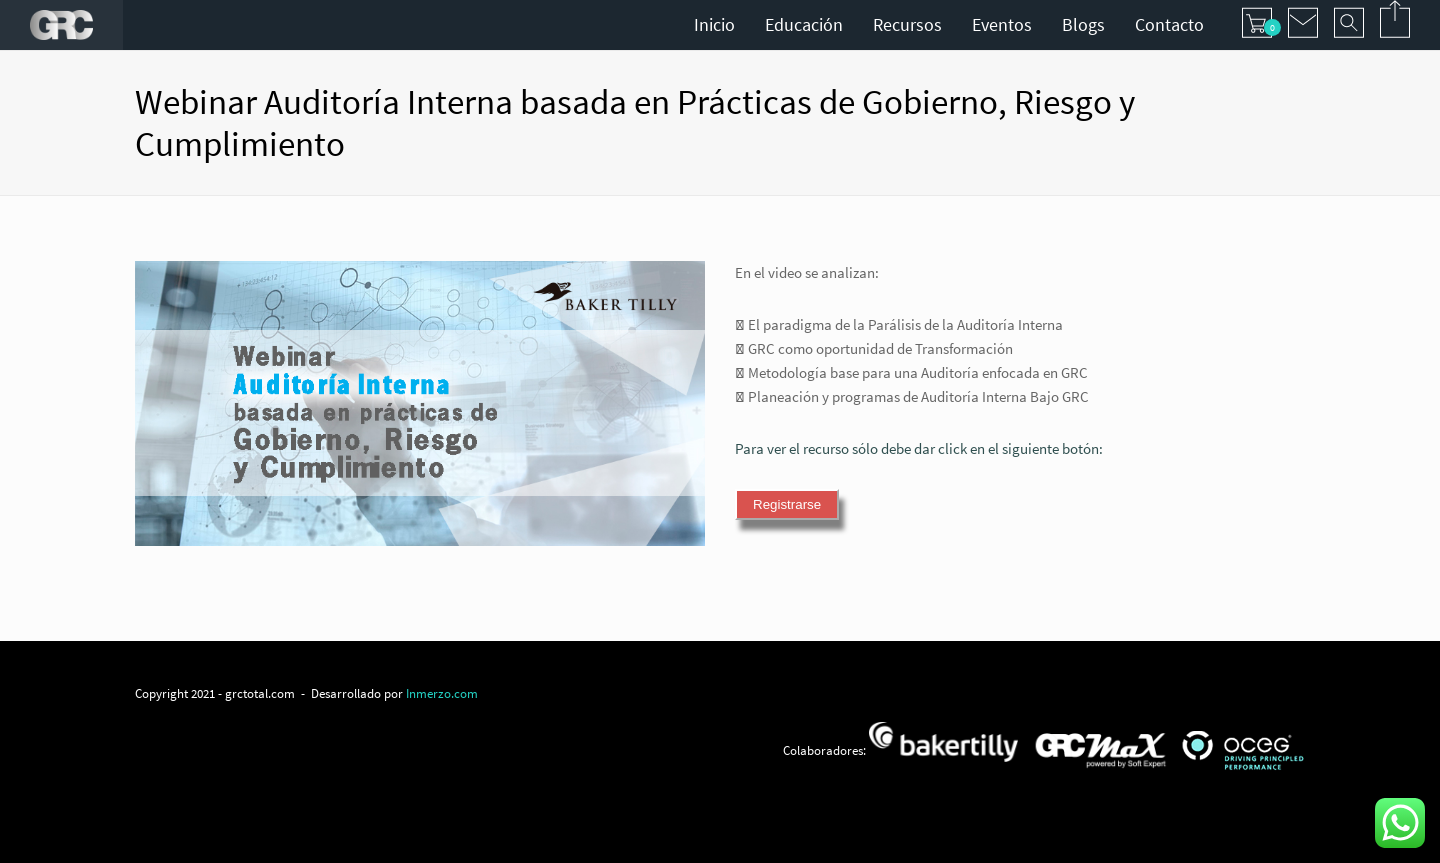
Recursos (907, 24)
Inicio (714, 24)
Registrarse (787, 504)
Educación (804, 24)
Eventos (1002, 24)
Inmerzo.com (442, 693)
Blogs (1083, 24)
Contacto (1169, 24)
